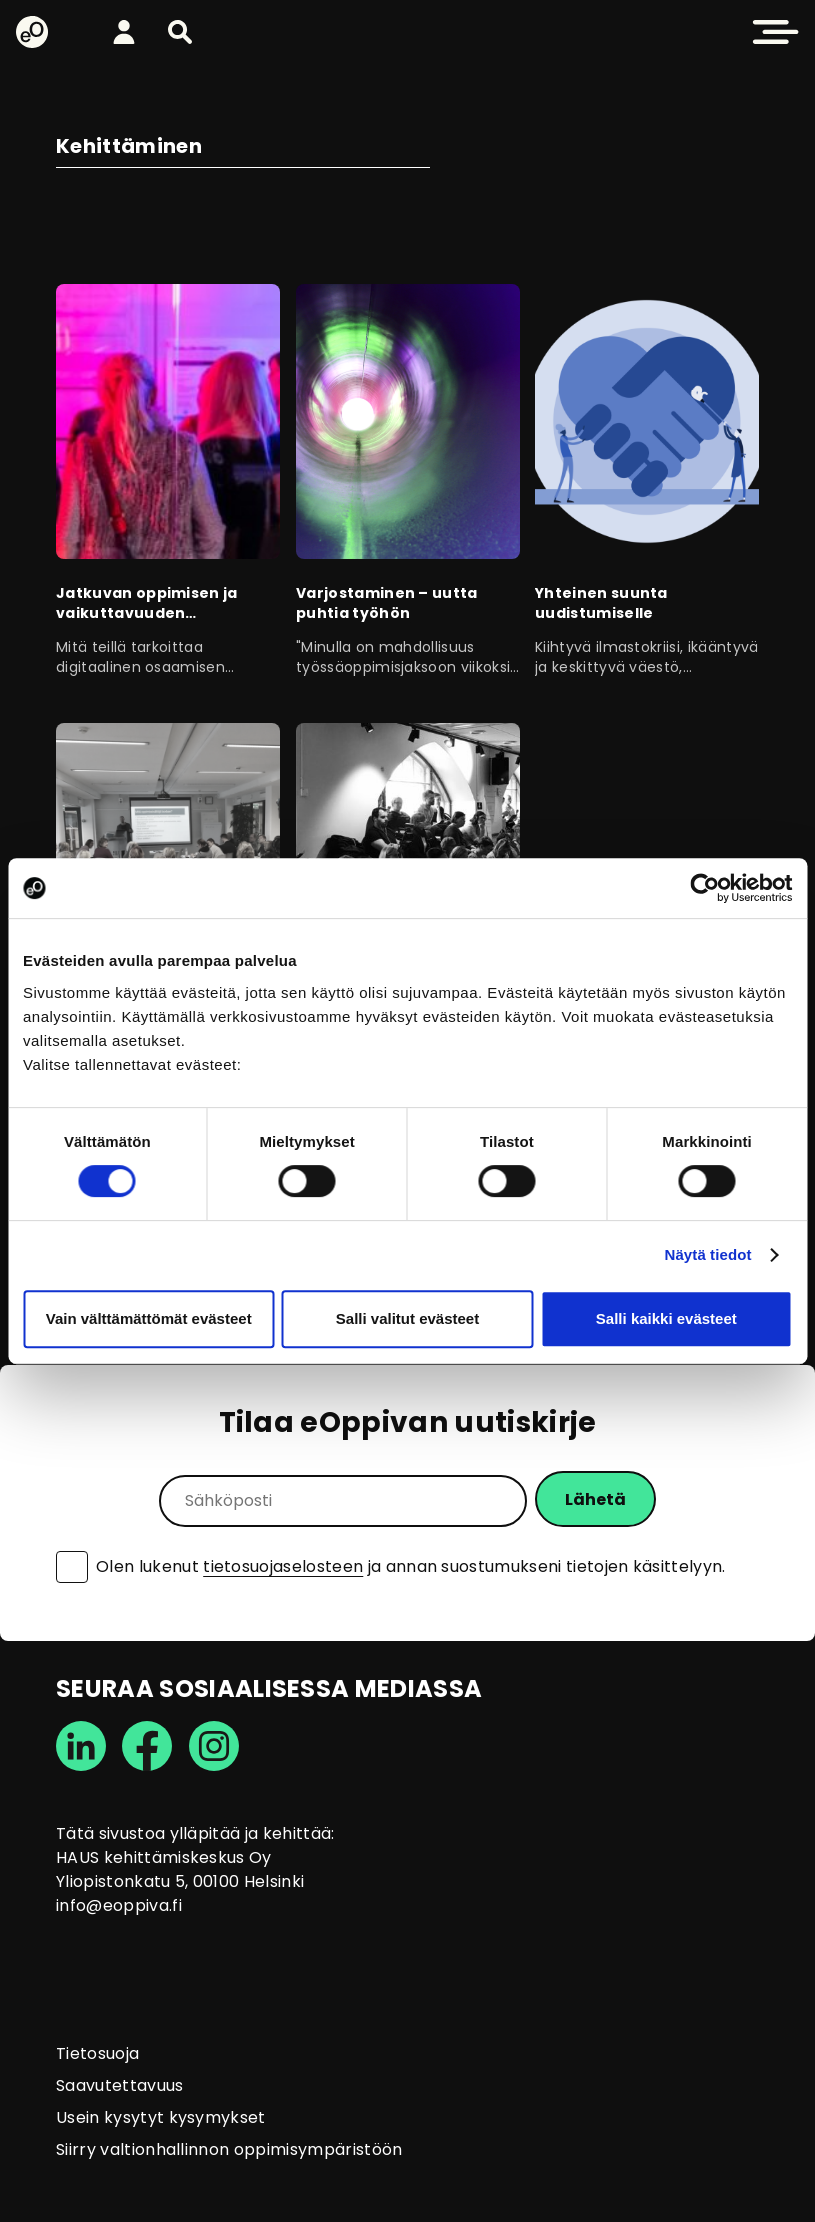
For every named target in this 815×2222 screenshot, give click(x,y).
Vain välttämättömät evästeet (149, 1318)
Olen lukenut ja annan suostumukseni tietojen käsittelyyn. (411, 1567)
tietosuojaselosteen (283, 1566)
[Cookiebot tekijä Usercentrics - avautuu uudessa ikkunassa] (704, 888)
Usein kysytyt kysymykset (161, 2117)
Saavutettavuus (119, 2085)
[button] (180, 32)
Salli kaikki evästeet (666, 1318)
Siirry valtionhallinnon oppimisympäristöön (229, 2149)
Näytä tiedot (708, 1254)
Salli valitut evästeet (407, 1318)
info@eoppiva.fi (119, 1905)
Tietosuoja (97, 2053)
